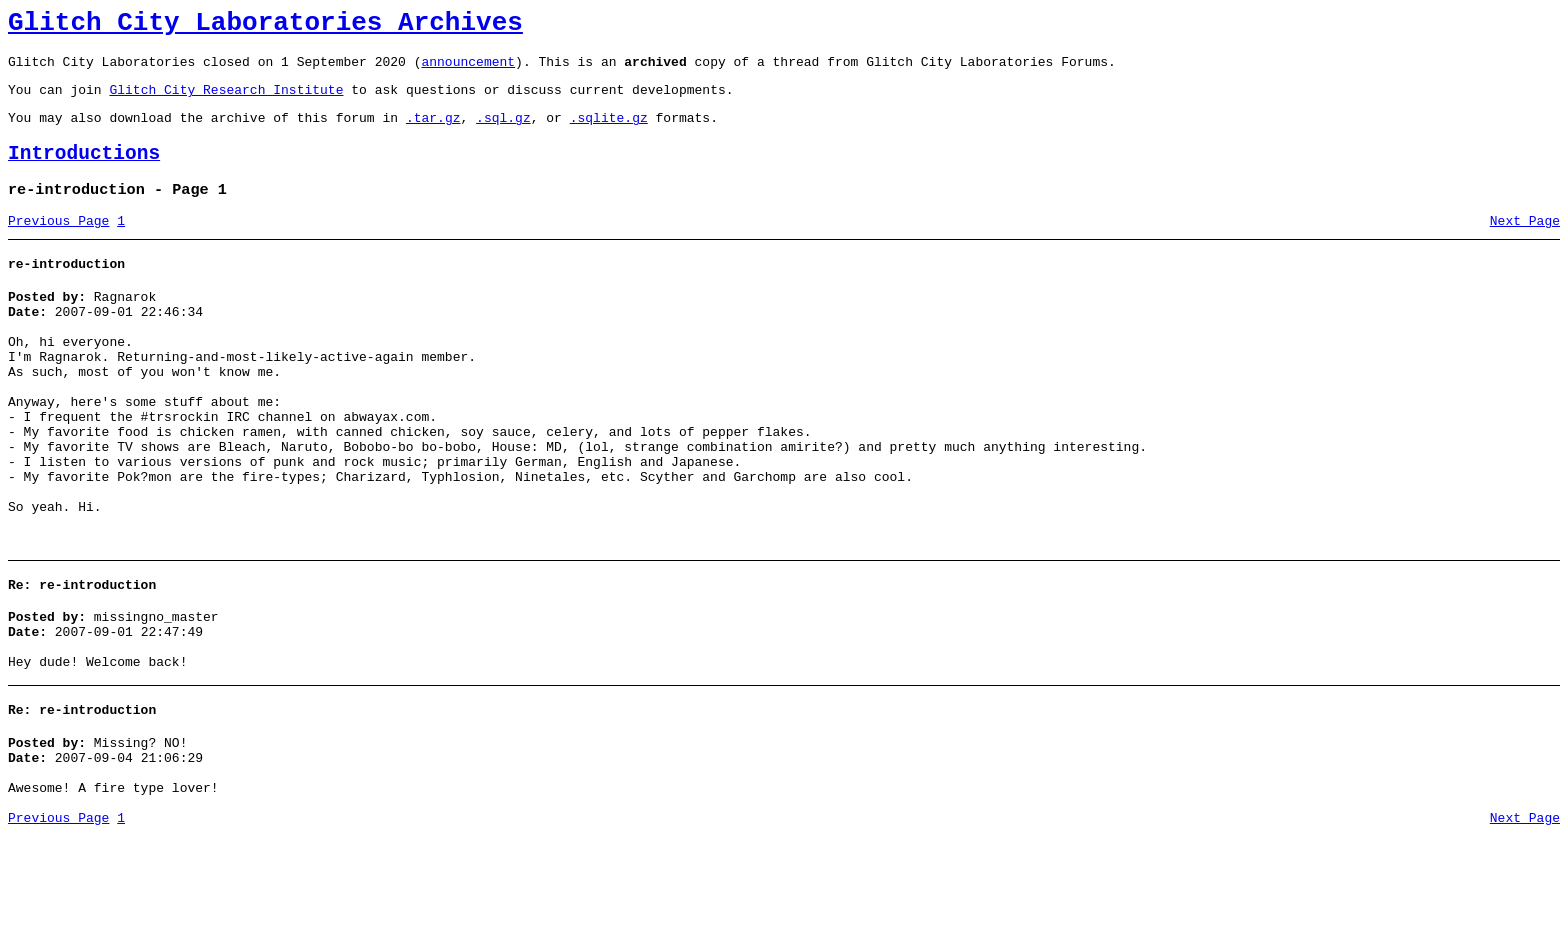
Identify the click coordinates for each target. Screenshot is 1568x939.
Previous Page (58, 245)
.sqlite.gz (609, 132)
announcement (468, 70)
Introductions (84, 171)
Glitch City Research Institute (226, 101)
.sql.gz (503, 132)
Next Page (1525, 245)
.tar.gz (433, 132)
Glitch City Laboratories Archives (265, 26)
